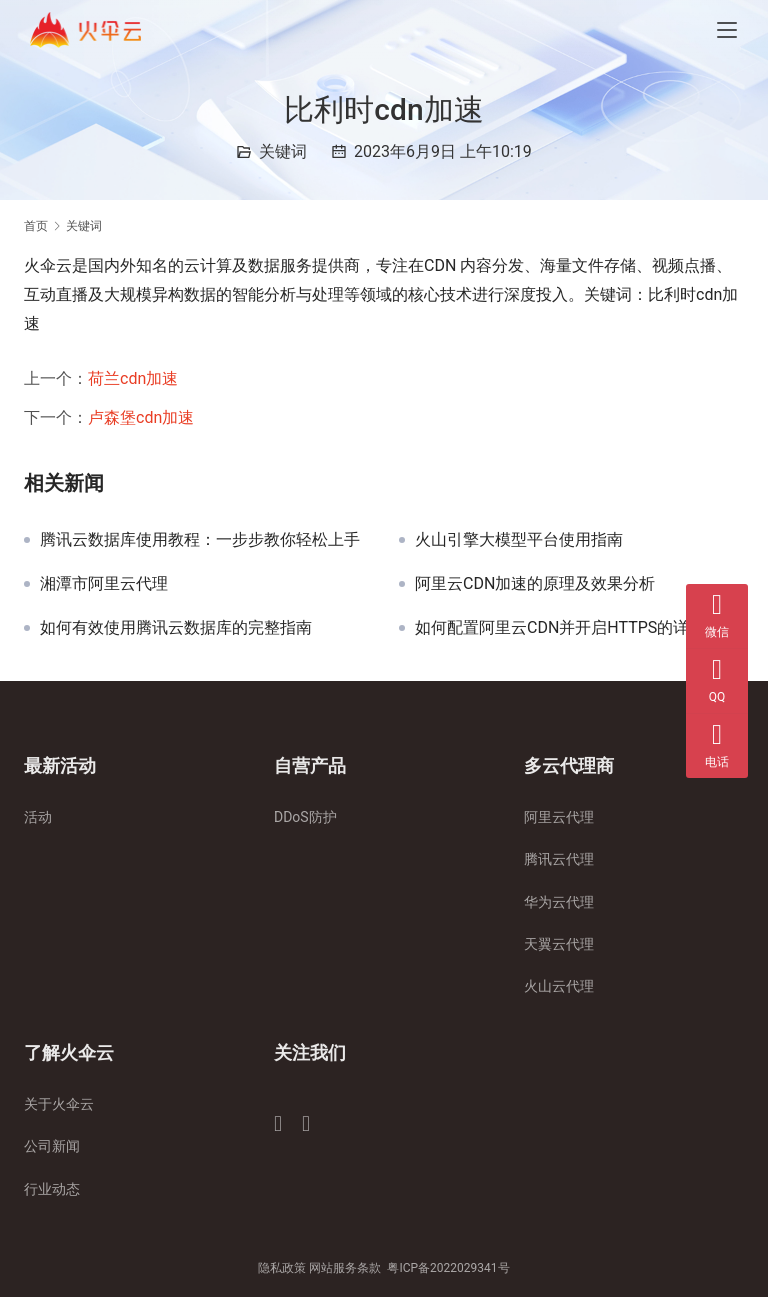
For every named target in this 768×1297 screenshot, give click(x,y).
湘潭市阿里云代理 (104, 584)
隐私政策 (282, 1268)
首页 (36, 226)
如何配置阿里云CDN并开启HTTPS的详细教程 (576, 628)
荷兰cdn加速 (133, 378)
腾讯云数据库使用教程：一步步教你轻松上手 (200, 540)
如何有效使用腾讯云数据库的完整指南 (176, 628)
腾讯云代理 (559, 859)
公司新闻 (52, 1146)
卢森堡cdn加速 (141, 417)
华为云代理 (559, 902)
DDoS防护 (305, 817)
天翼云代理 (559, 944)
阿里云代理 (559, 817)
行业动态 (52, 1189)
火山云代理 (559, 986)
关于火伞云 (59, 1104)
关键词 (283, 151)
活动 (38, 817)
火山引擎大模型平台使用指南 (519, 540)
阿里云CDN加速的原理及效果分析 (535, 584)
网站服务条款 (345, 1268)
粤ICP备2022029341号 (448, 1268)
